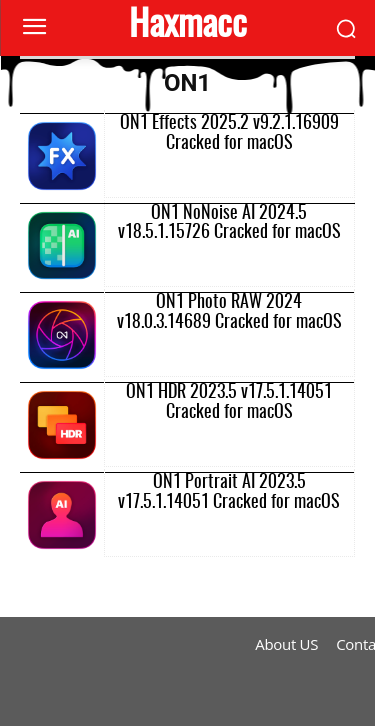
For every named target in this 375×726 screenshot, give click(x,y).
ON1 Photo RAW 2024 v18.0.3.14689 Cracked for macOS (229, 313)
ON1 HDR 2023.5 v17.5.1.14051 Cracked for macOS (229, 403)
